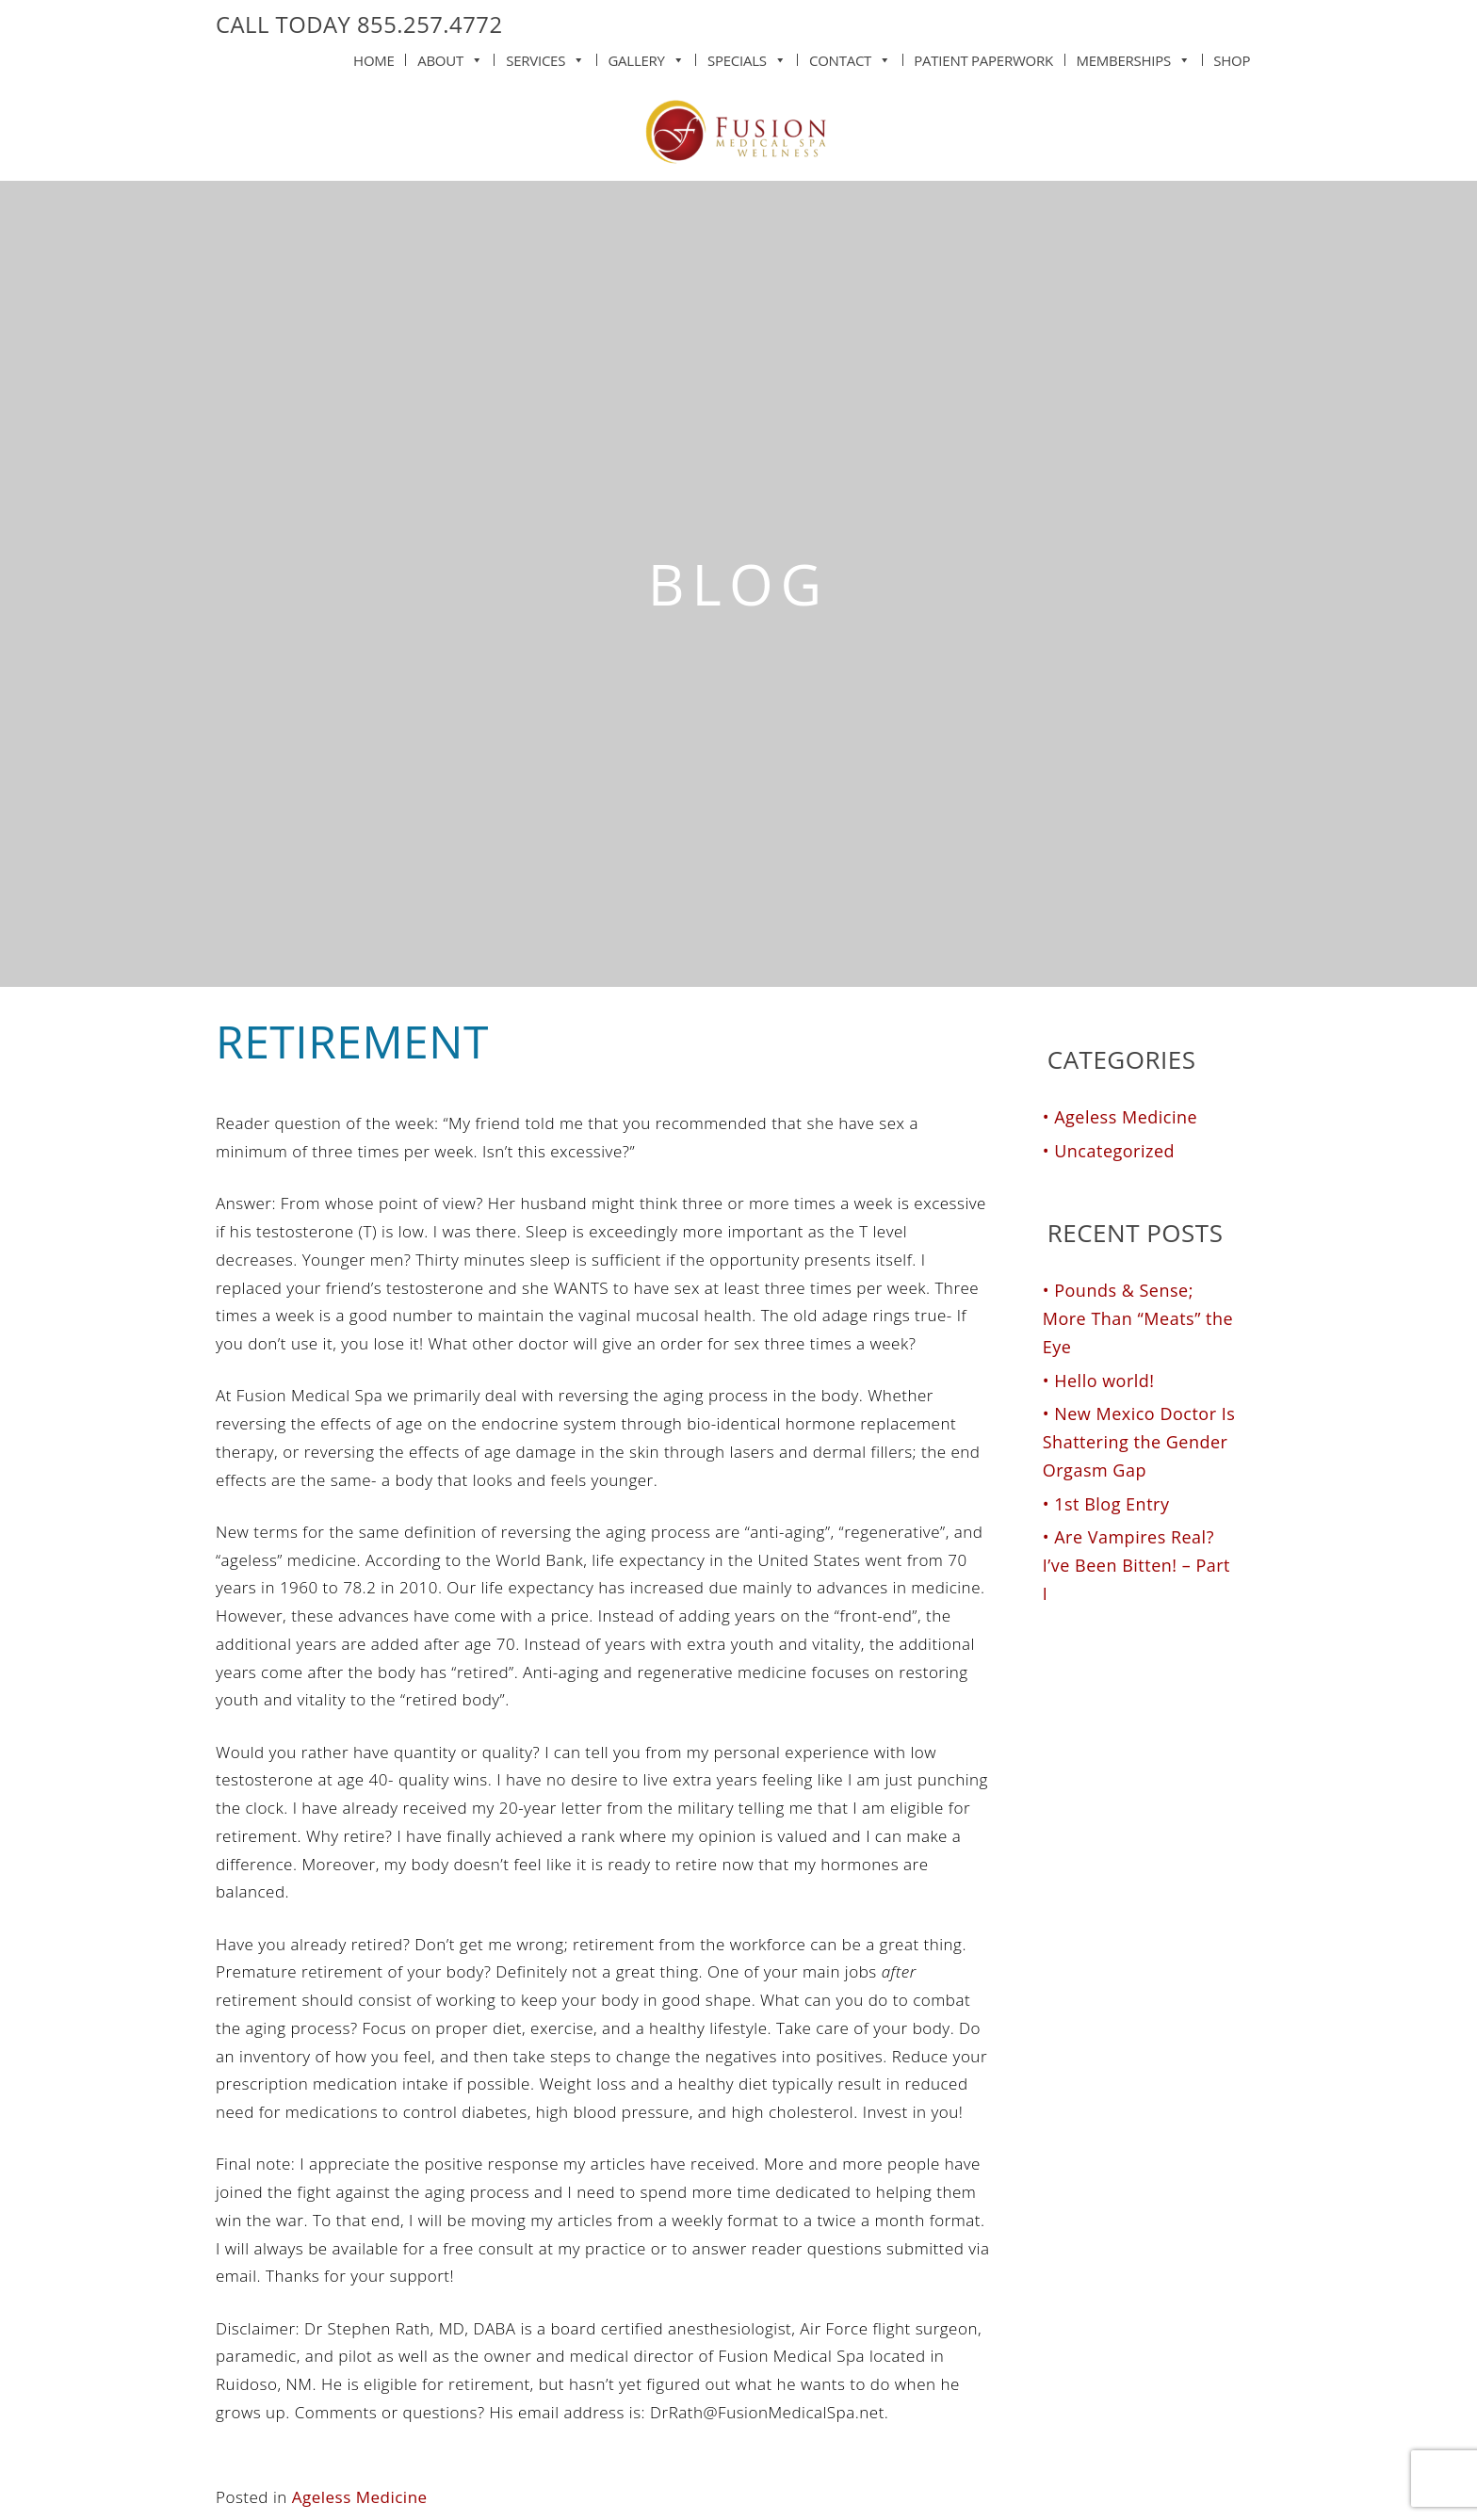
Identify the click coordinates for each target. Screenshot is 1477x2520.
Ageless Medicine (360, 2497)
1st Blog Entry (1111, 1504)
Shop (1231, 60)
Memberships (1133, 56)
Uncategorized (1114, 1150)
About (450, 56)
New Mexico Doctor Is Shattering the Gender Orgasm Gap (1139, 1441)
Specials (747, 56)
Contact (850, 56)
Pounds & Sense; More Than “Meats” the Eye (1138, 1318)
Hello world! (1104, 1380)
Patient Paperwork (983, 60)
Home (374, 60)
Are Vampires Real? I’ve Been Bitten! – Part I (1136, 1565)
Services (545, 56)
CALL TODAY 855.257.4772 (359, 24)
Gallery (646, 56)
